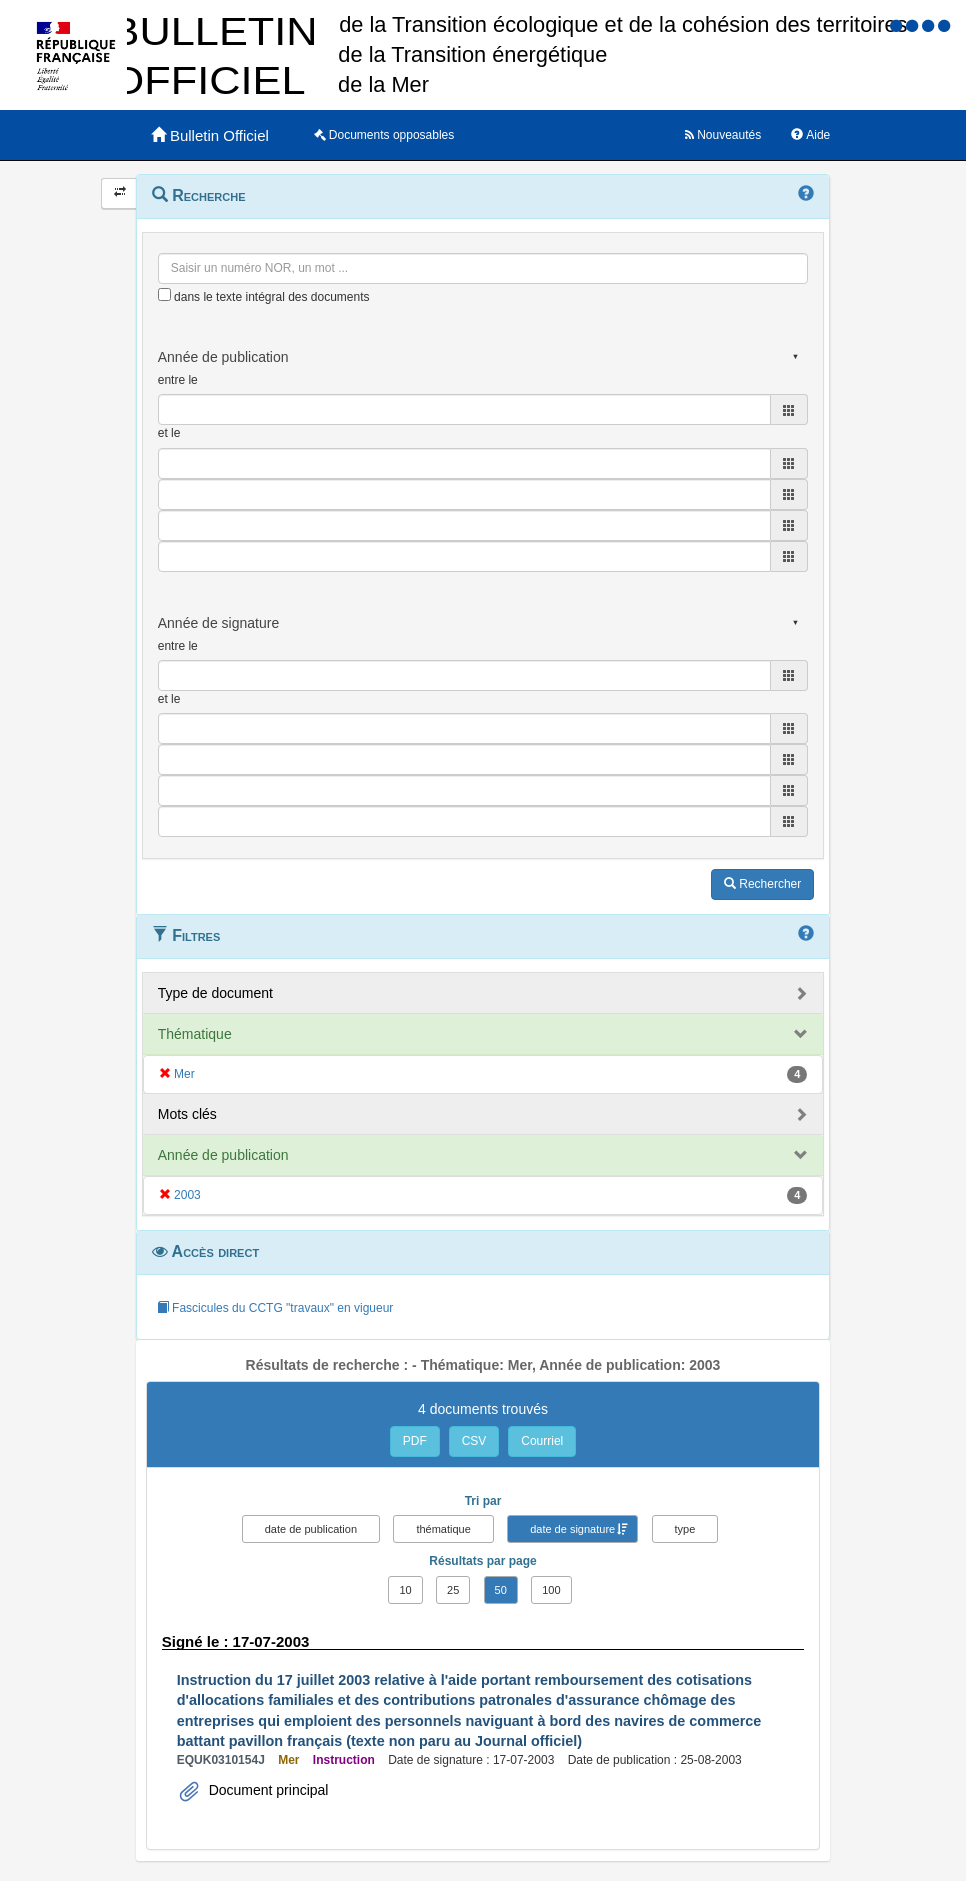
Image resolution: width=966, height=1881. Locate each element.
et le (169, 433)
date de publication (311, 1529)
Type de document (215, 993)
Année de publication (223, 1155)
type (685, 1529)
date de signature (572, 1529)
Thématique (195, 1034)
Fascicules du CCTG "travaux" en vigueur (275, 1308)
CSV (474, 1441)
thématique (443, 1529)
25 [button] (453, 1590)
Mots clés (187, 1114)
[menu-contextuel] (164, 294)
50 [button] (501, 1590)
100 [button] (551, 1590)
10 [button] (405, 1590)
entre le (178, 380)
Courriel (542, 1441)
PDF (415, 1441)
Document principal (267, 1790)
